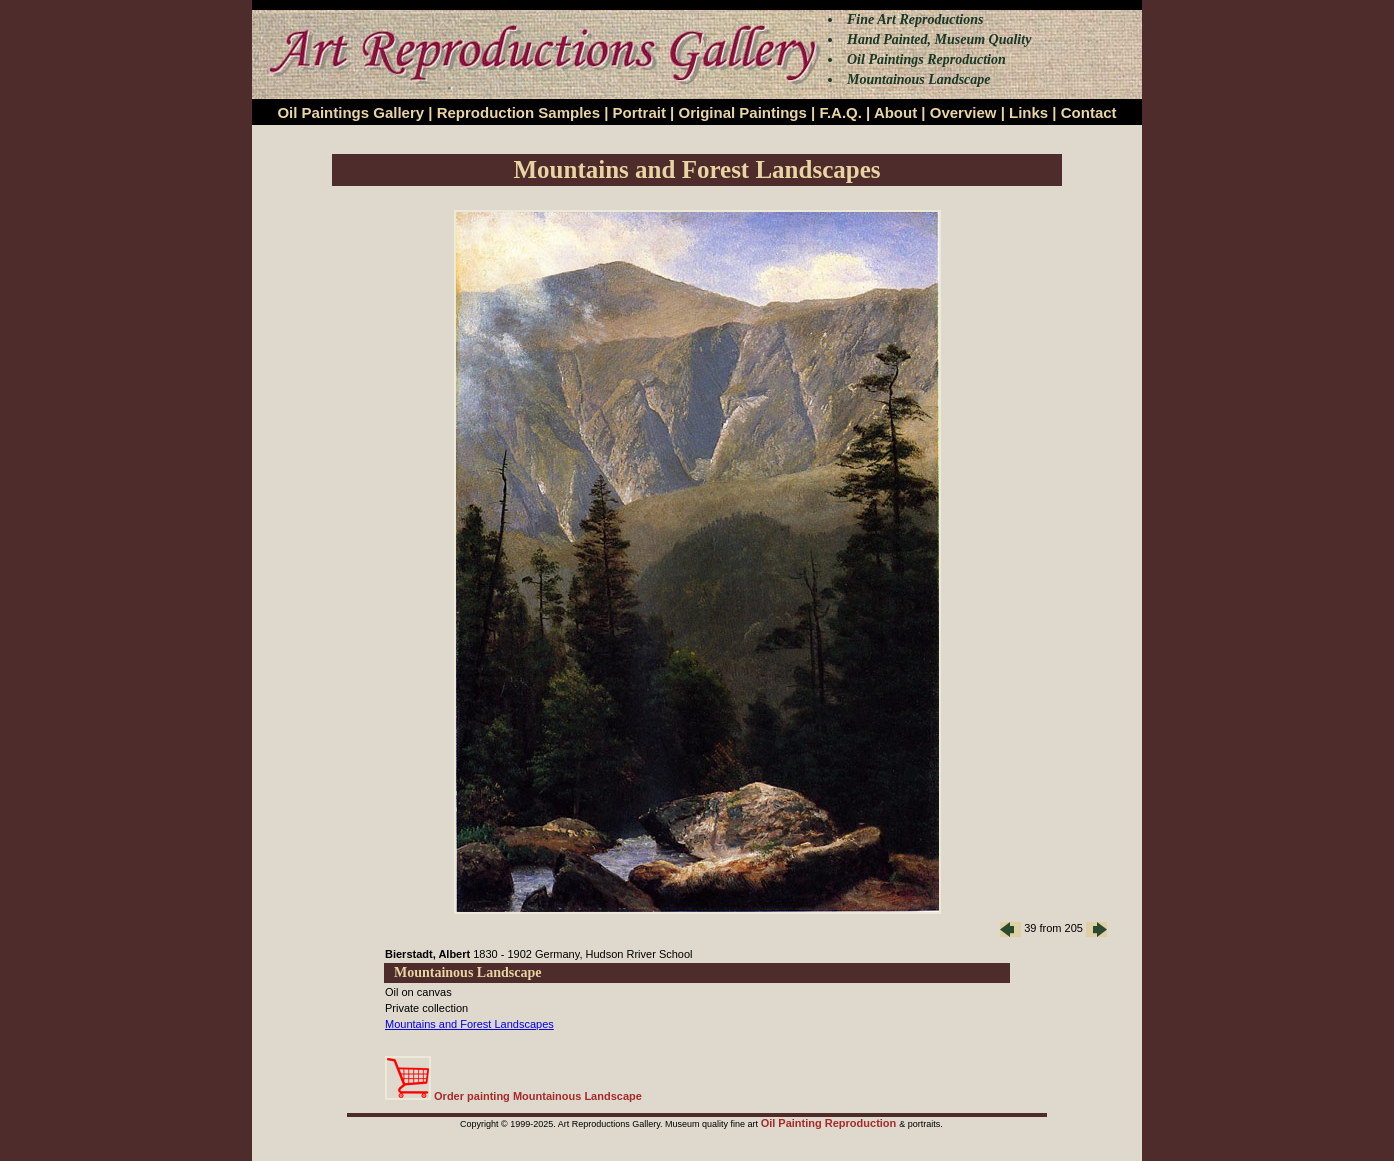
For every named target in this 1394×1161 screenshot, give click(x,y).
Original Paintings (742, 112)
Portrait (639, 112)
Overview (963, 112)
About (895, 112)
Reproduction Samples (518, 112)
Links (1028, 112)
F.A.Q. (840, 112)
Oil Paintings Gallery (350, 112)
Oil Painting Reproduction (830, 1123)
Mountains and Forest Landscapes (469, 1024)
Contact (1089, 112)
